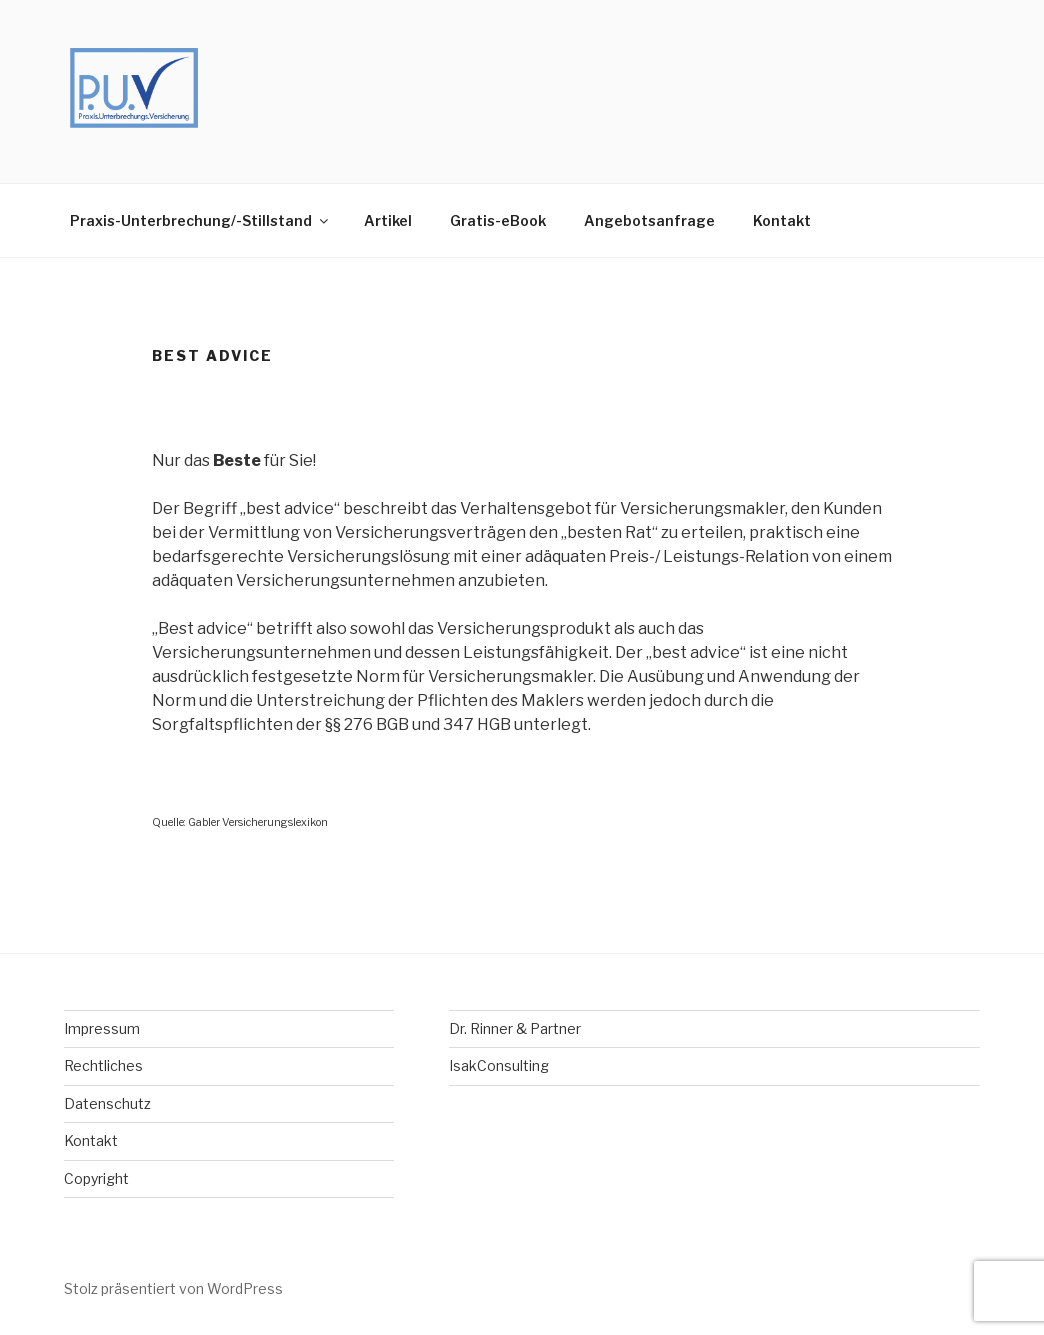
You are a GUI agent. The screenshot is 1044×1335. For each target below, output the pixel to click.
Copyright (96, 1178)
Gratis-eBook (498, 220)
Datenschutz (107, 1103)
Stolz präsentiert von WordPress (173, 1288)
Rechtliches (103, 1065)
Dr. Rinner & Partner (515, 1028)
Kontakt (782, 220)
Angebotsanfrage (649, 220)
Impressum (102, 1028)
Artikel (388, 220)
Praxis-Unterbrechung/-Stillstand (200, 220)
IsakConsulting (499, 1065)
